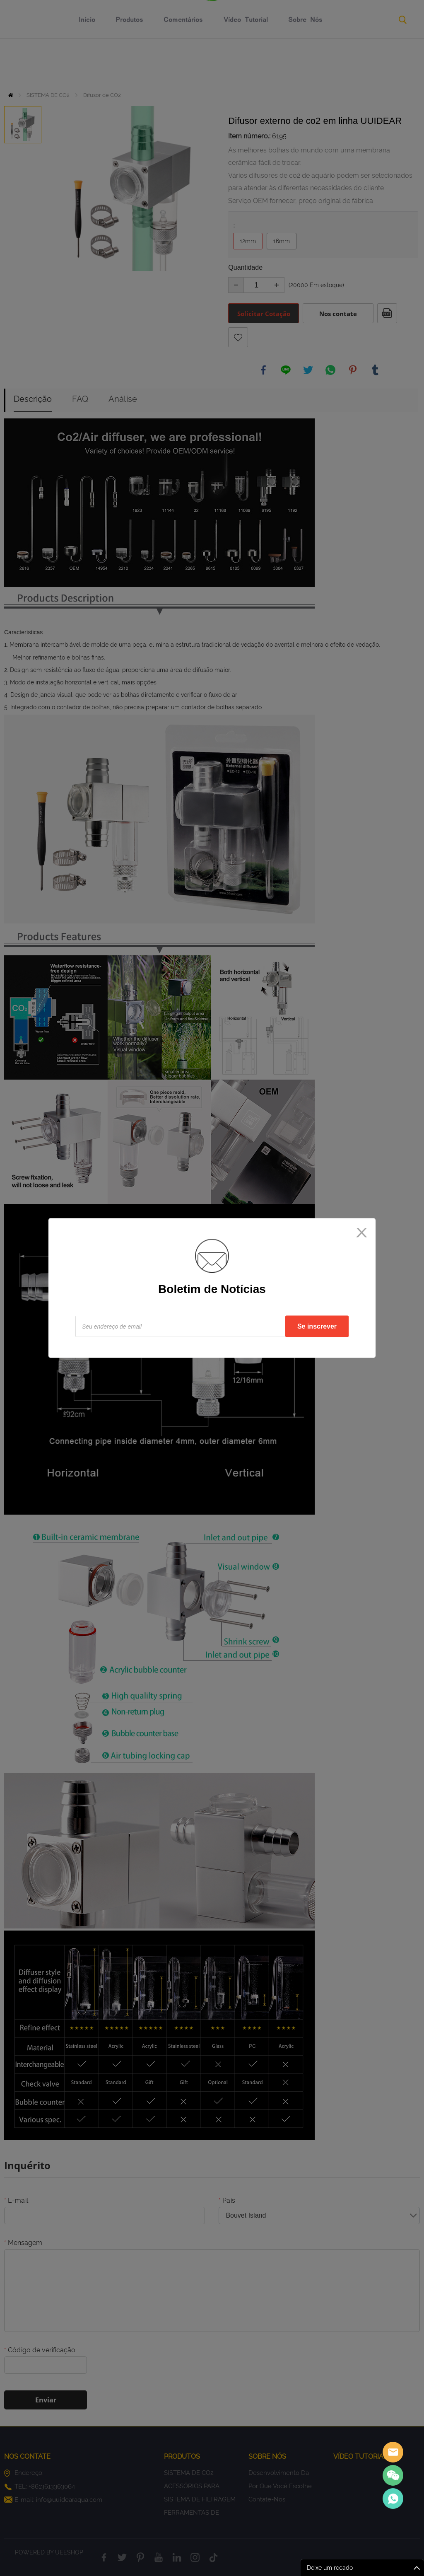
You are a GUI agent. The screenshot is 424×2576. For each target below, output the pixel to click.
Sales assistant (393, 2452)
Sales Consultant (393, 2498)
